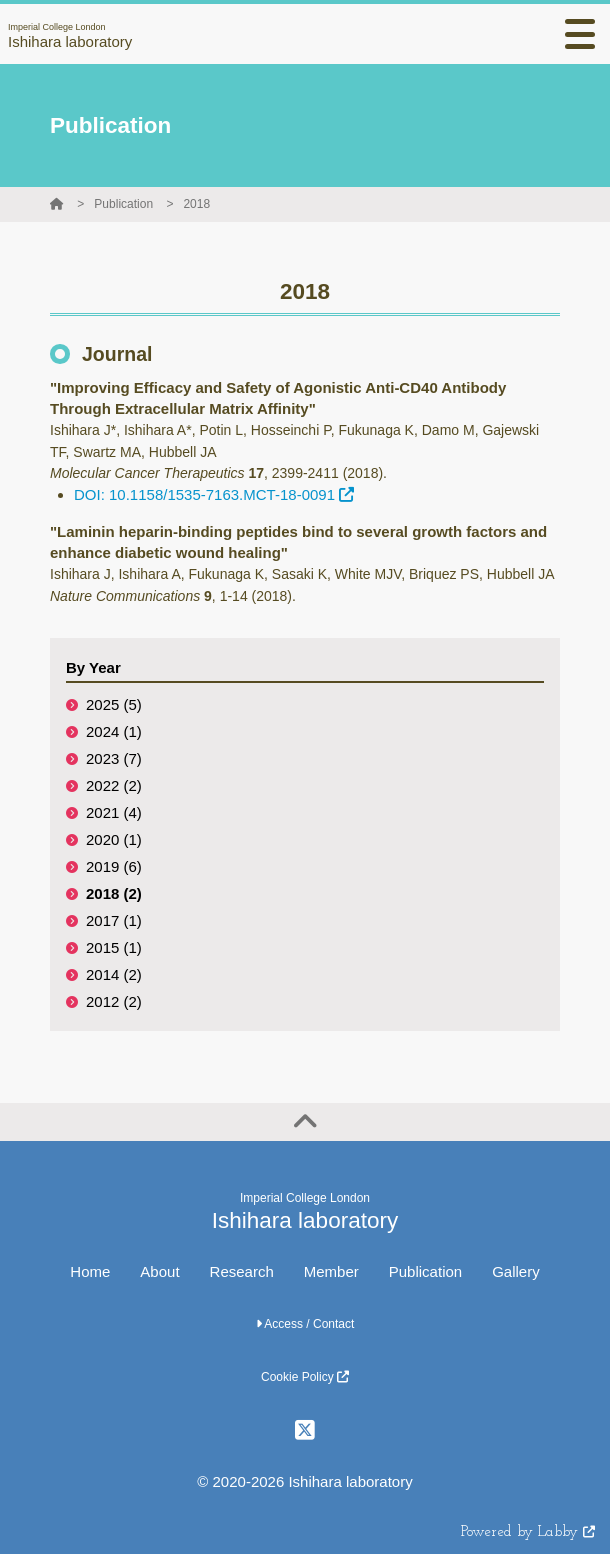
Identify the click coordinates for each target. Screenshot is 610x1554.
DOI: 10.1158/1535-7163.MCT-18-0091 (214, 494)
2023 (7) (114, 758)
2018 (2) (114, 893)
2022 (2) (114, 785)
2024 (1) (114, 731)
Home (90, 1271)
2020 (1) (114, 839)
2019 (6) (114, 866)
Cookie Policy (305, 1377)
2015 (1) (114, 947)
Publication (123, 204)
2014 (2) (114, 974)
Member (331, 1271)
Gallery (516, 1271)
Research (242, 1271)
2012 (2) (114, 1001)
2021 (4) (114, 812)
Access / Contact (305, 1324)
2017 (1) (114, 920)
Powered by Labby (528, 1532)
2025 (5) (114, 704)
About (159, 1271)
